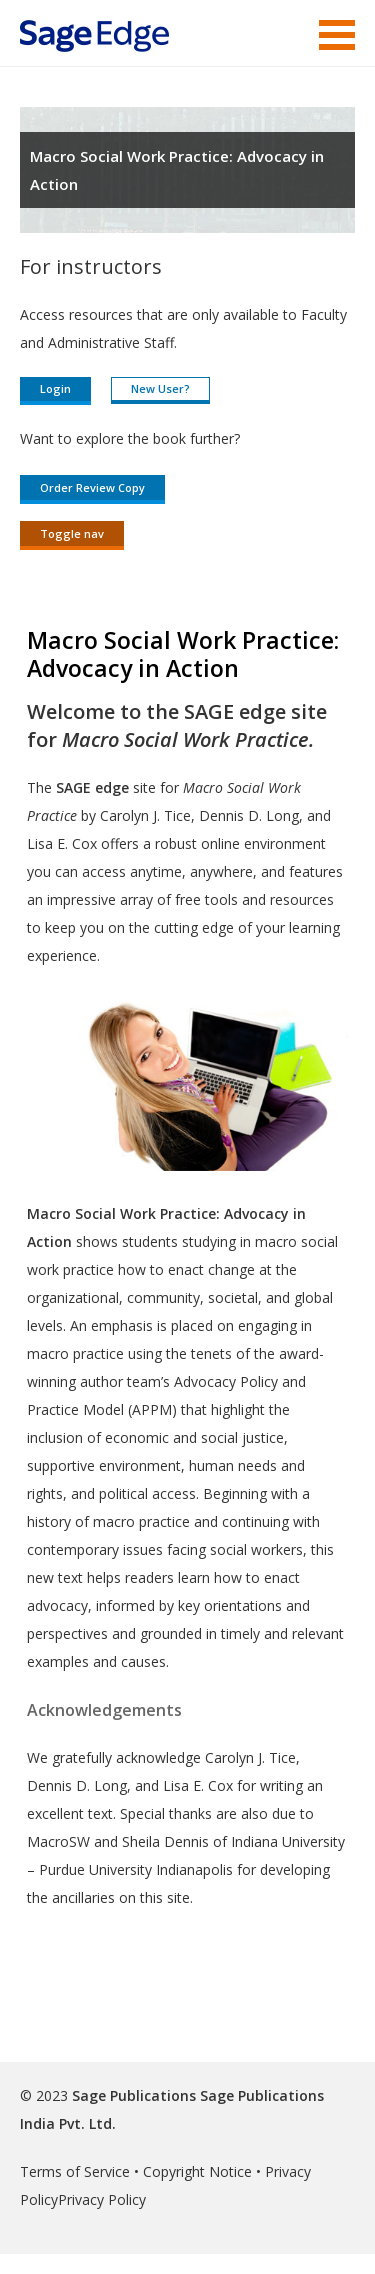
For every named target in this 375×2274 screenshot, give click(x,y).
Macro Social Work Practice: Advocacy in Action (177, 170)
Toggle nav (72, 533)
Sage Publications (134, 2095)
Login (55, 388)
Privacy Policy (102, 2199)
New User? (160, 388)
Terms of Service (75, 2171)
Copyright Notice (197, 2171)
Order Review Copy (92, 487)
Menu (337, 35)
